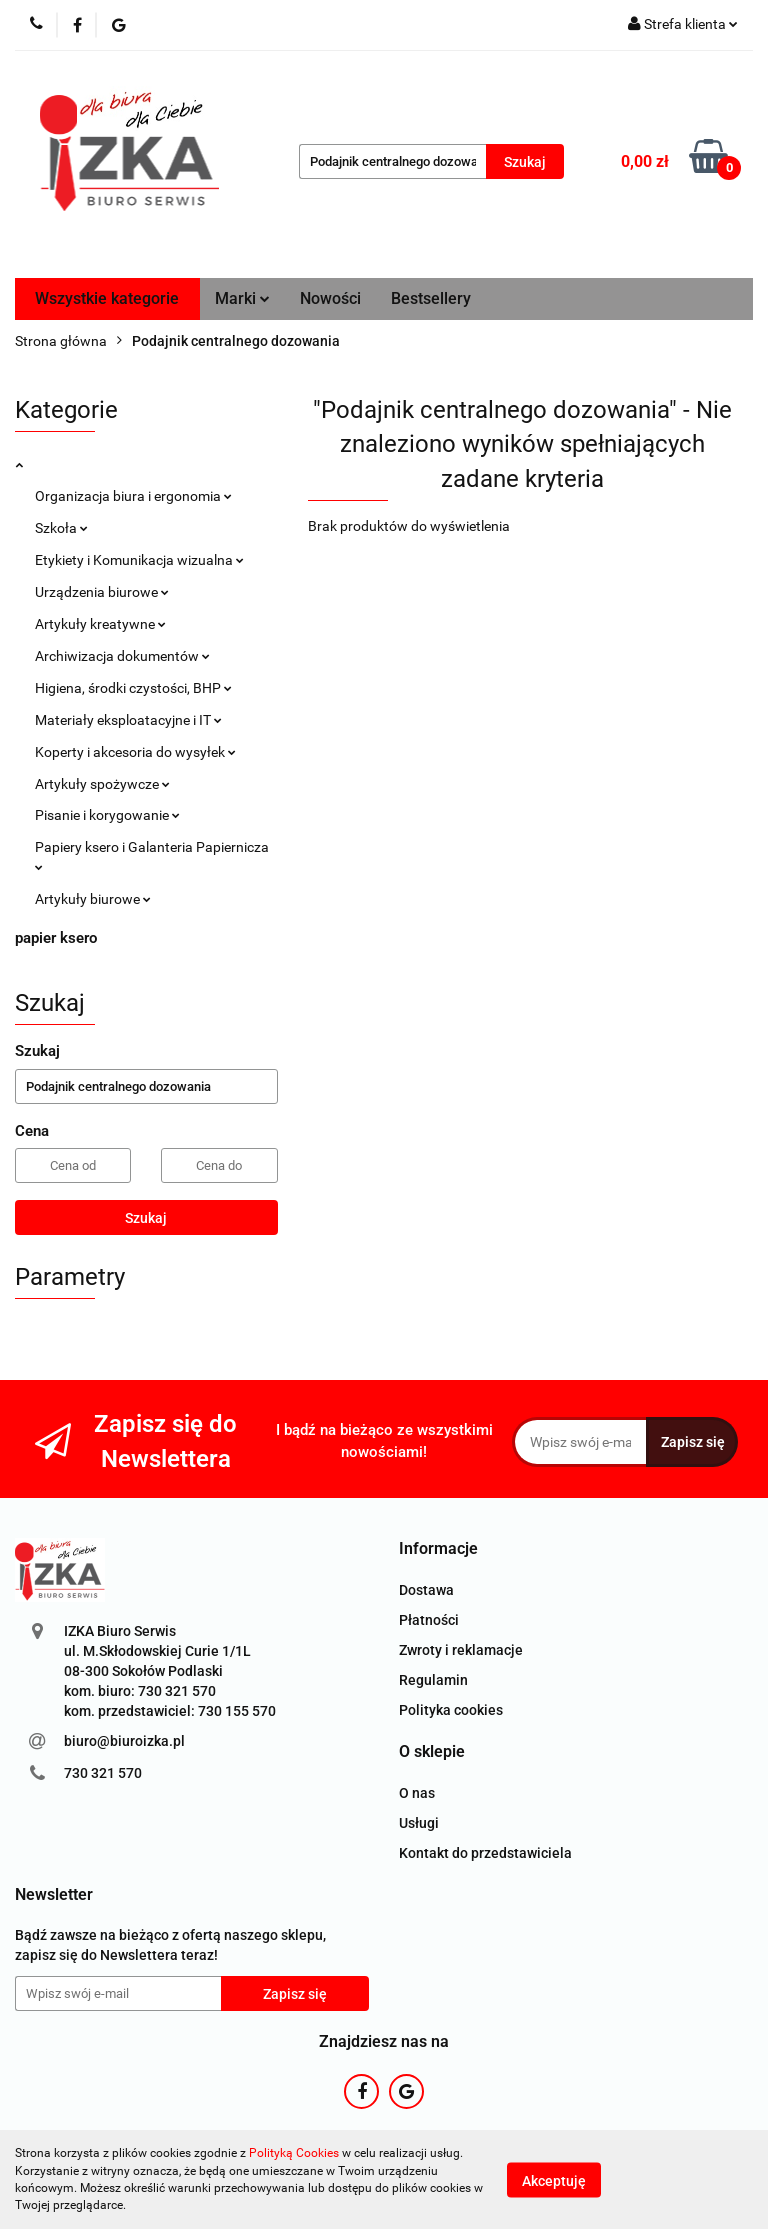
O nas (417, 1793)
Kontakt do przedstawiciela (485, 1853)
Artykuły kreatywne (100, 624)
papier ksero (56, 938)
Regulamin (433, 1680)
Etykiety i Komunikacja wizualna (139, 560)
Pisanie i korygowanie (107, 815)
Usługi (419, 1823)
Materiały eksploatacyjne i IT (128, 720)
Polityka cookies (451, 1710)
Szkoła (61, 528)
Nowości (330, 298)
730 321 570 (103, 1773)
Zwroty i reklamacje (461, 1650)
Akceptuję (554, 2180)
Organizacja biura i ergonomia (133, 496)
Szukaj (146, 1218)
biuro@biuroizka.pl (124, 1741)
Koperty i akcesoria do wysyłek (135, 752)
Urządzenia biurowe (102, 592)
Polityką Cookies (294, 2153)
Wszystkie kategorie (107, 298)
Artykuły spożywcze (102, 784)
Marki (242, 298)
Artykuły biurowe (93, 899)
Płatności (429, 1620)
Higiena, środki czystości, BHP (133, 688)
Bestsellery (431, 298)
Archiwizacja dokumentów (122, 656)
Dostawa (426, 1590)
